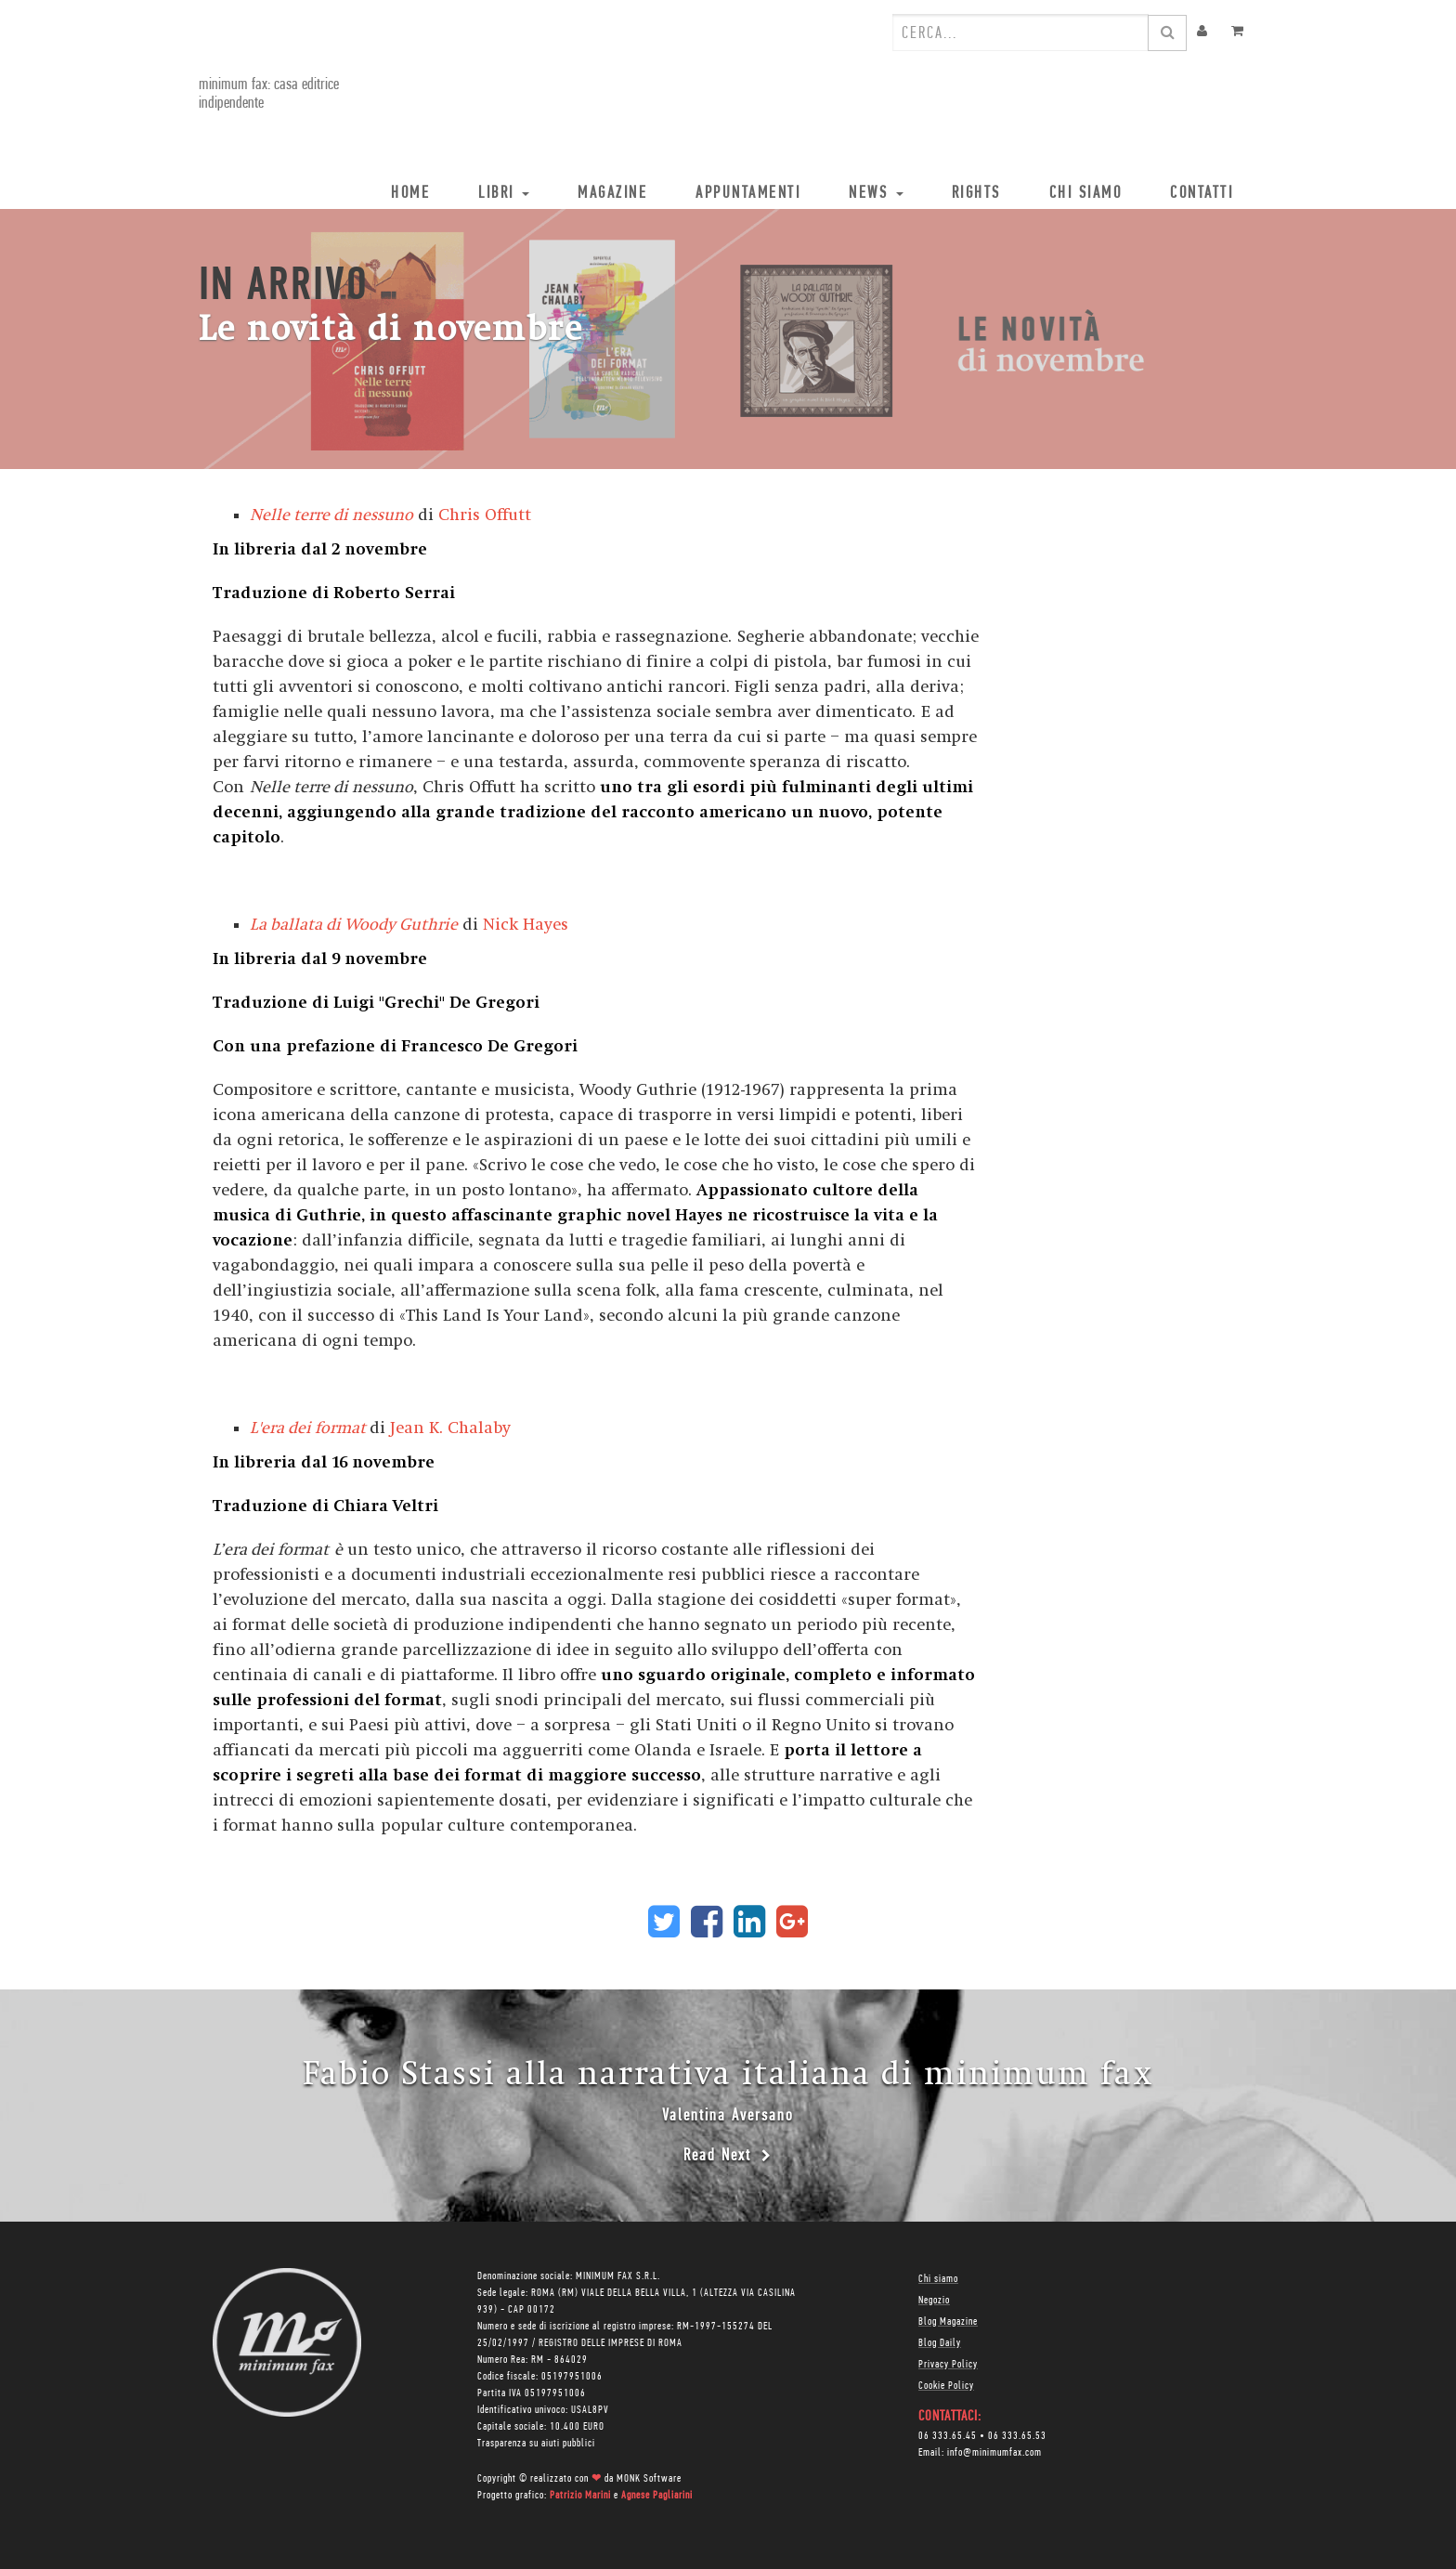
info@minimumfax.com (994, 2452)
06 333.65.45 (947, 2436)
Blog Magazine (948, 2322)
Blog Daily (939, 2343)
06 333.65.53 (1017, 2436)
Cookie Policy (946, 2386)
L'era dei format (308, 1428)
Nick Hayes (525, 924)
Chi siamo (938, 2279)
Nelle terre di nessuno (331, 515)
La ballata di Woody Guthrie (354, 924)
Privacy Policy (948, 2364)
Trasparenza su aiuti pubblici (536, 2443)
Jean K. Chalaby (450, 1428)
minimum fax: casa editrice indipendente (269, 94)
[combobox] (1020, 32)
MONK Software (649, 2478)
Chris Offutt (484, 515)
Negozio (934, 2300)
